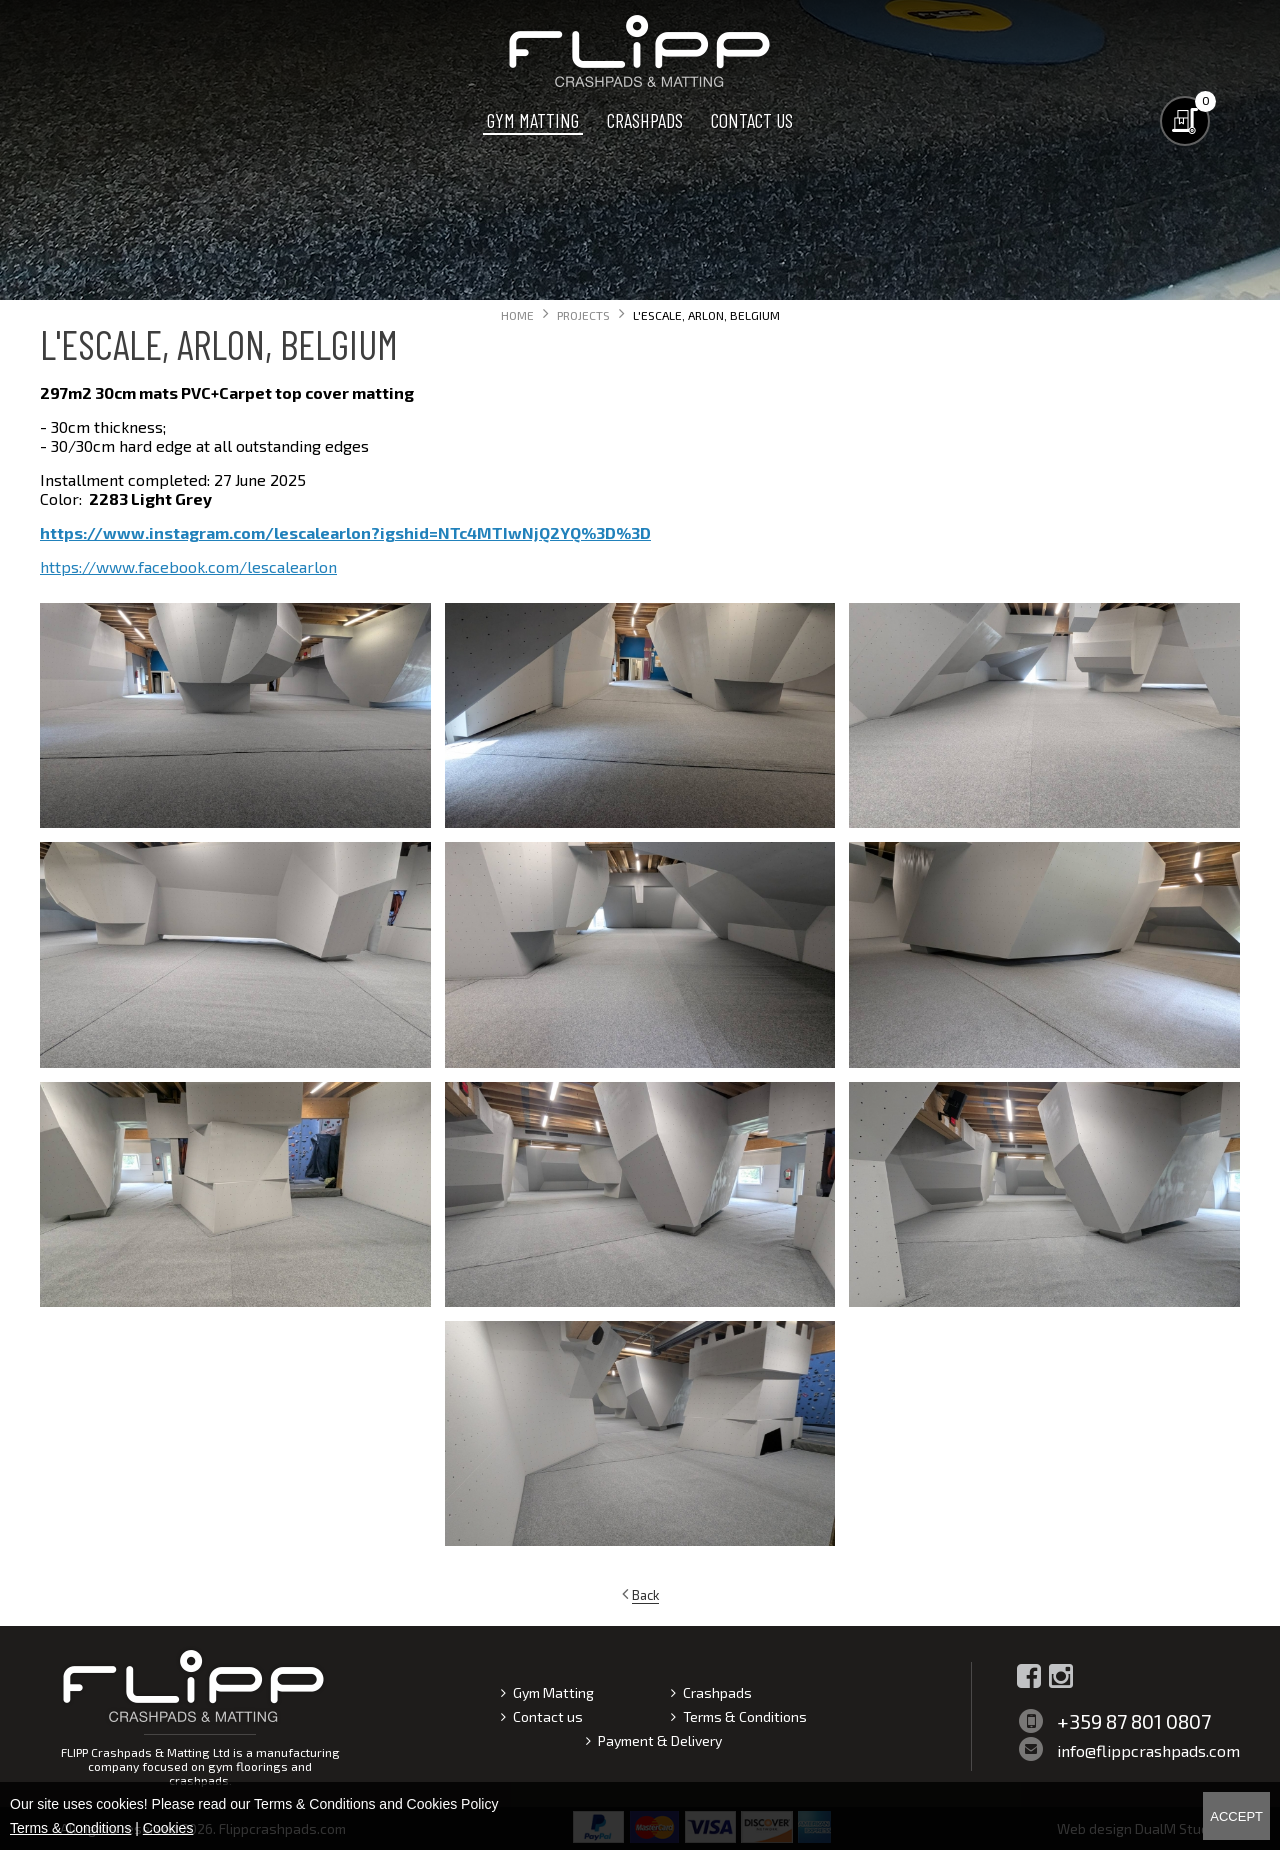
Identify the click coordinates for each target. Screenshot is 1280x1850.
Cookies (168, 1828)
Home (517, 315)
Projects (583, 315)
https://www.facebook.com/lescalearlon (188, 566)
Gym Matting (533, 120)
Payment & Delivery (660, 1740)
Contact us (752, 120)
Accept (1236, 1816)
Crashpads (645, 120)
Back (645, 1595)
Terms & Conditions (745, 1716)
